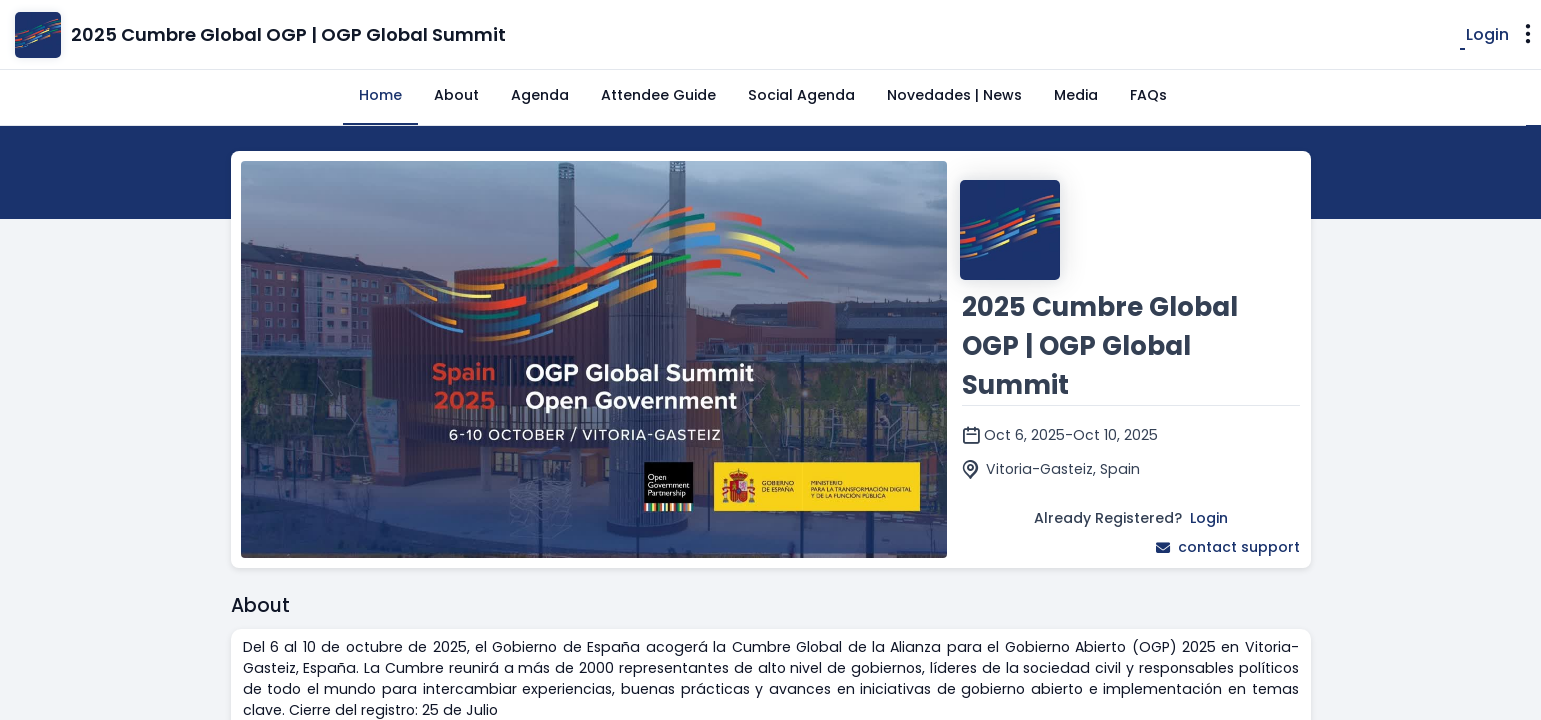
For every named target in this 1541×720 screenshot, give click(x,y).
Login (1487, 34)
